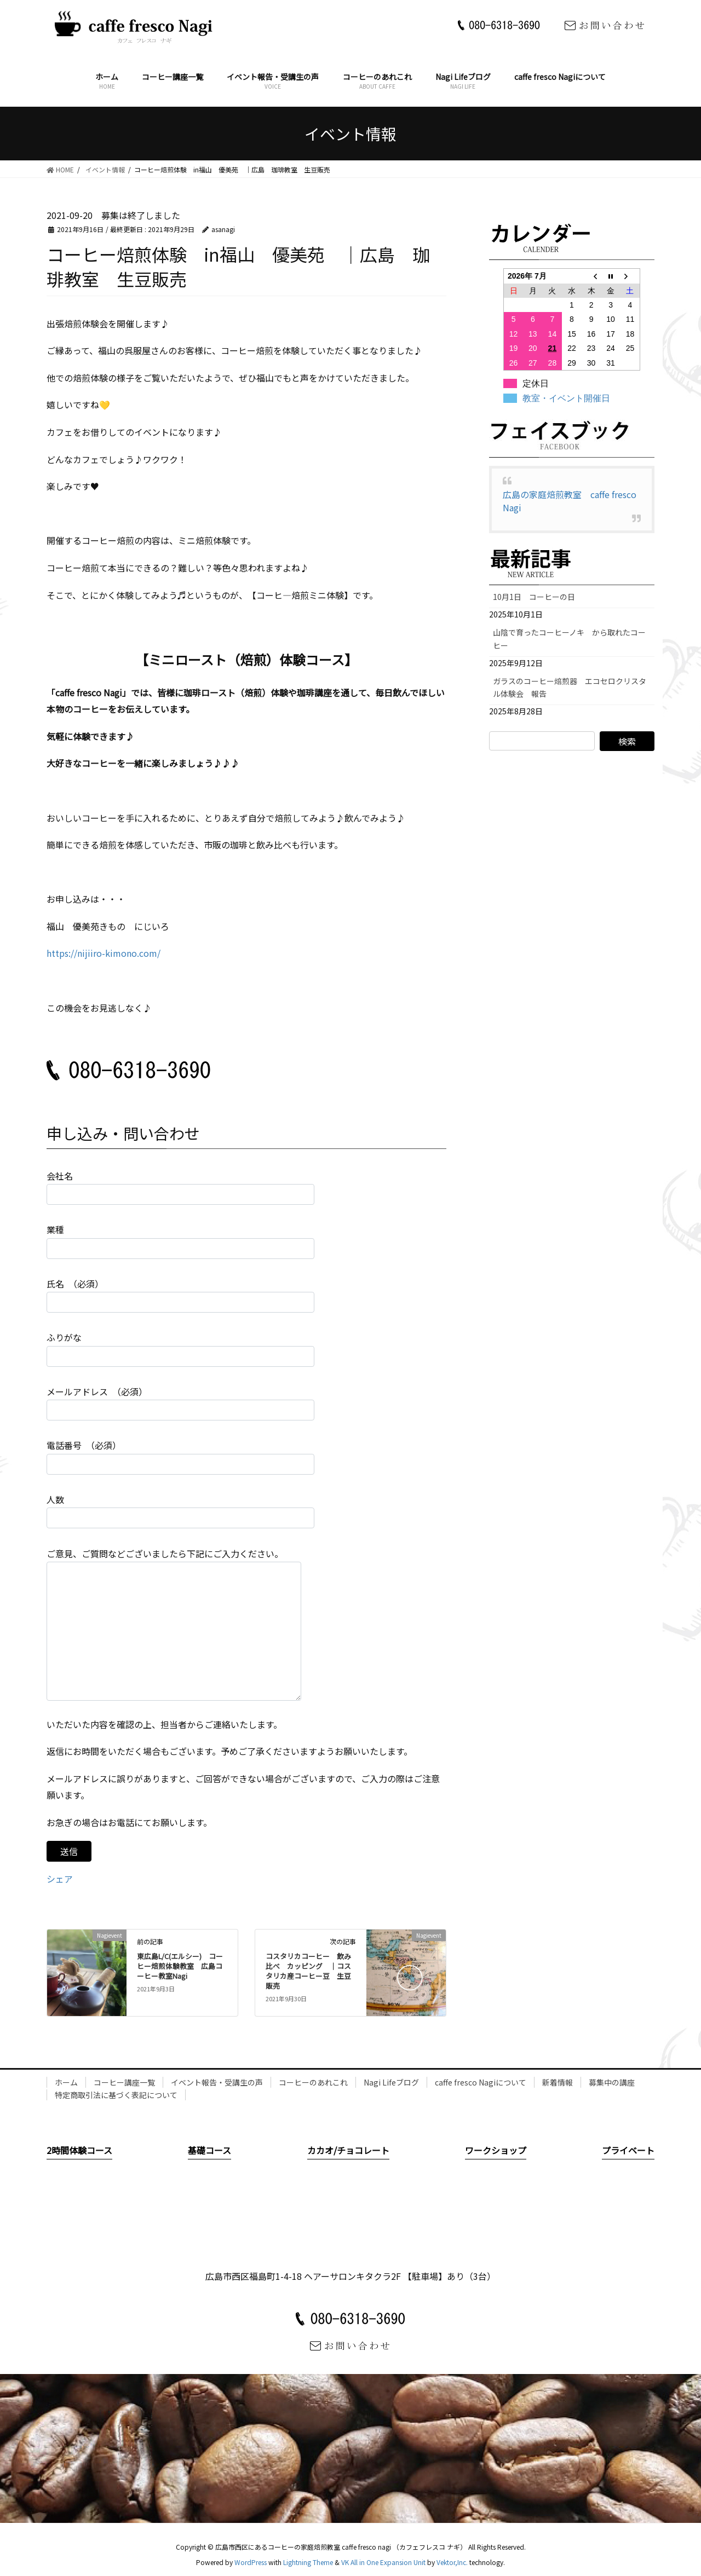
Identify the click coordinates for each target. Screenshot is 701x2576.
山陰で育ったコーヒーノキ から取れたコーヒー (569, 638)
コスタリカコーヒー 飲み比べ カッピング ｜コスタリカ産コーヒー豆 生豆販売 (308, 1971)
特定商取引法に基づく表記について (116, 2094)
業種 (180, 1240)
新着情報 (557, 2082)
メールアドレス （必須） (180, 1402)
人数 (180, 1510)
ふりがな (180, 1348)
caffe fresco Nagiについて (480, 2082)
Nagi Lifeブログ (391, 2082)
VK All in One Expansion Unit (383, 2562)
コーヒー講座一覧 (124, 2082)
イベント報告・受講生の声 (217, 2082)
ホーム (66, 2082)
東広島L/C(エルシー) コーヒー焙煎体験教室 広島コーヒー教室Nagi (180, 1966)
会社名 (180, 1187)
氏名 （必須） (180, 1295)
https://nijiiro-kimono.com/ (103, 953)
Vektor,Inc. (452, 2562)
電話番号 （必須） (180, 1456)
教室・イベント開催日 (566, 398)
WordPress (250, 2562)
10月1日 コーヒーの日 (538, 596)
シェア (60, 1878)
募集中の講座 (612, 2082)
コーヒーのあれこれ (313, 2082)
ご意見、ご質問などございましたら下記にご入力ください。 (174, 1624)
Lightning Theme (308, 2562)
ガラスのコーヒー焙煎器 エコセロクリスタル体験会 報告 (569, 687)
